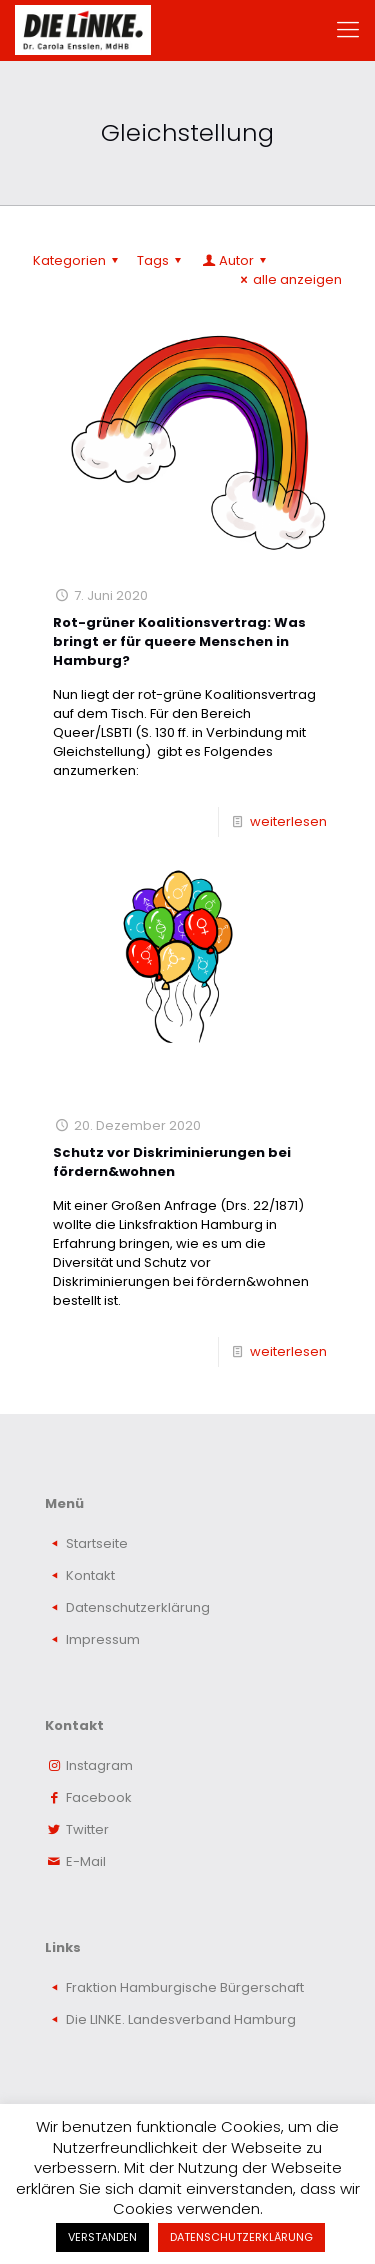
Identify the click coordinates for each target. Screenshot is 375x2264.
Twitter (87, 1829)
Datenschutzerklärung (138, 1607)
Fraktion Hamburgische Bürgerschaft (185, 1987)
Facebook (99, 1797)
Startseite (97, 1543)
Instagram (99, 1765)
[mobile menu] (348, 30)
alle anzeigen (288, 279)
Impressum (103, 1639)
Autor (235, 260)
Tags (162, 260)
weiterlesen (288, 821)
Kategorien (78, 260)
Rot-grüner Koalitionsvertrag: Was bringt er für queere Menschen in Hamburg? (179, 641)
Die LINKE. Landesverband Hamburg (181, 2019)
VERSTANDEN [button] (102, 2237)
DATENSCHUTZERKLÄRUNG (241, 2237)
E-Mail (86, 1861)
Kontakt (90, 1575)
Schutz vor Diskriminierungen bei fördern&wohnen (172, 1162)
